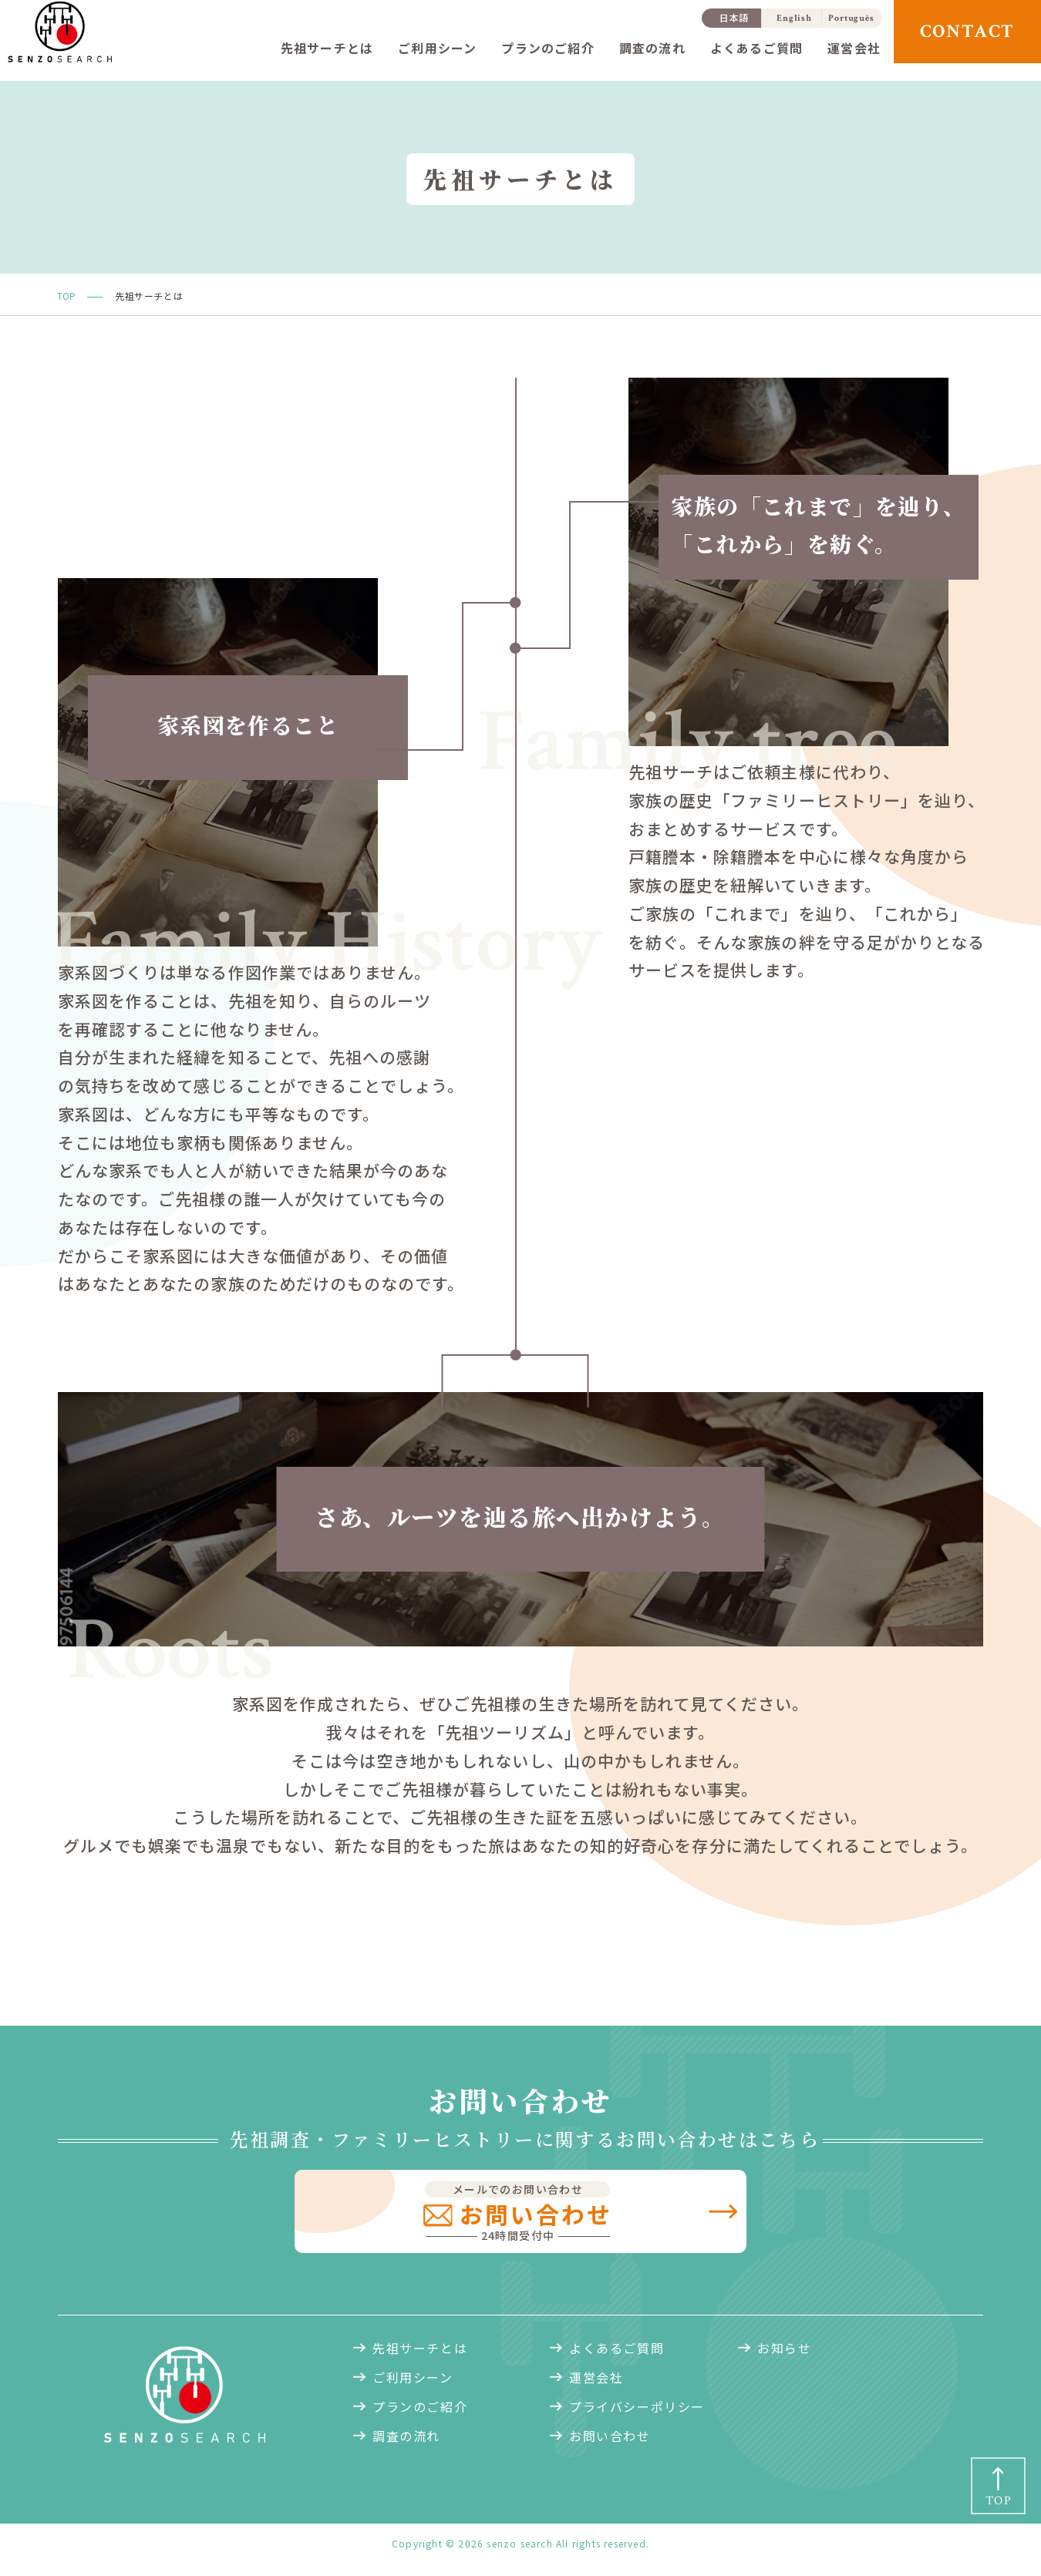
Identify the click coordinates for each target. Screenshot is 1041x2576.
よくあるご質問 (756, 48)
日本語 (734, 17)
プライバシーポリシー (637, 2412)
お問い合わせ (610, 2441)
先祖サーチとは (327, 48)
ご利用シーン (437, 48)
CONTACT (968, 31)
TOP (66, 295)
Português (851, 18)
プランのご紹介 (547, 48)
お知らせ (784, 2353)
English (794, 18)
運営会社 (854, 48)
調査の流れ (652, 48)
